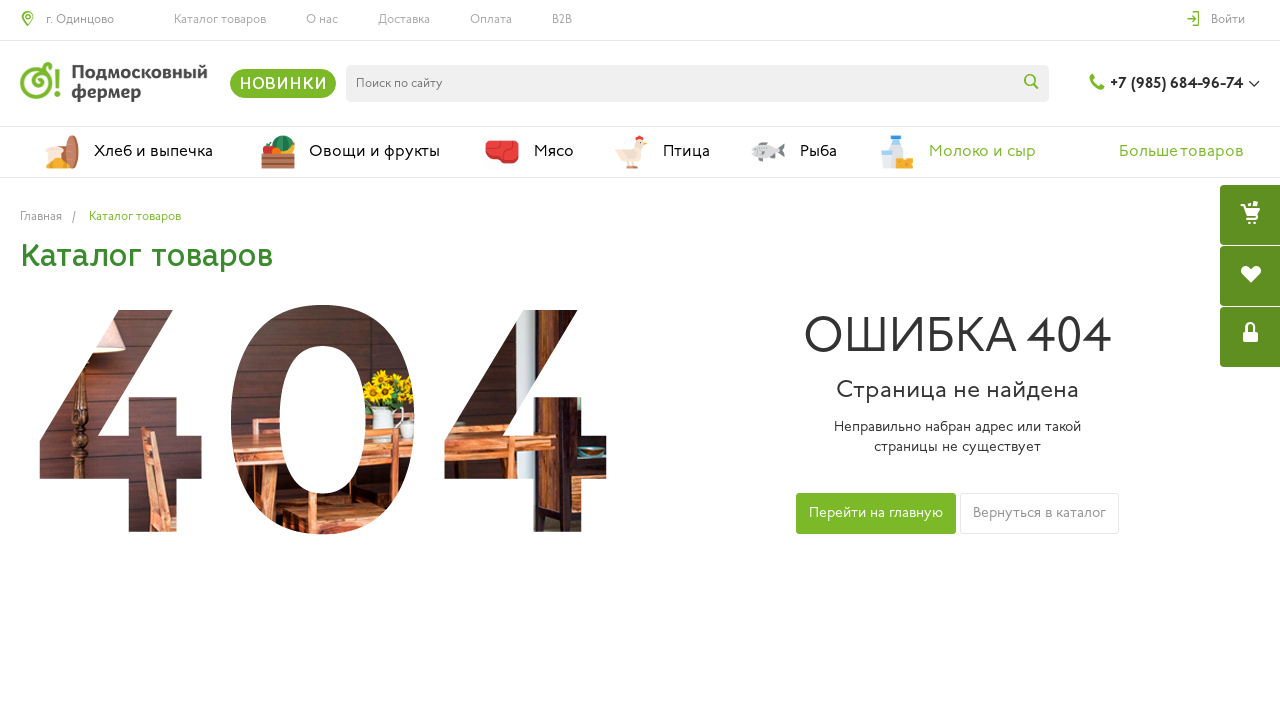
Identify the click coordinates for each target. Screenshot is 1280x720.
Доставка (404, 20)
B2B (562, 20)
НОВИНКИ (283, 83)
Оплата (491, 20)
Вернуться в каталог (1039, 513)
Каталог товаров (220, 20)
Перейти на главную (876, 513)
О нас (322, 20)
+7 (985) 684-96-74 (1176, 84)
